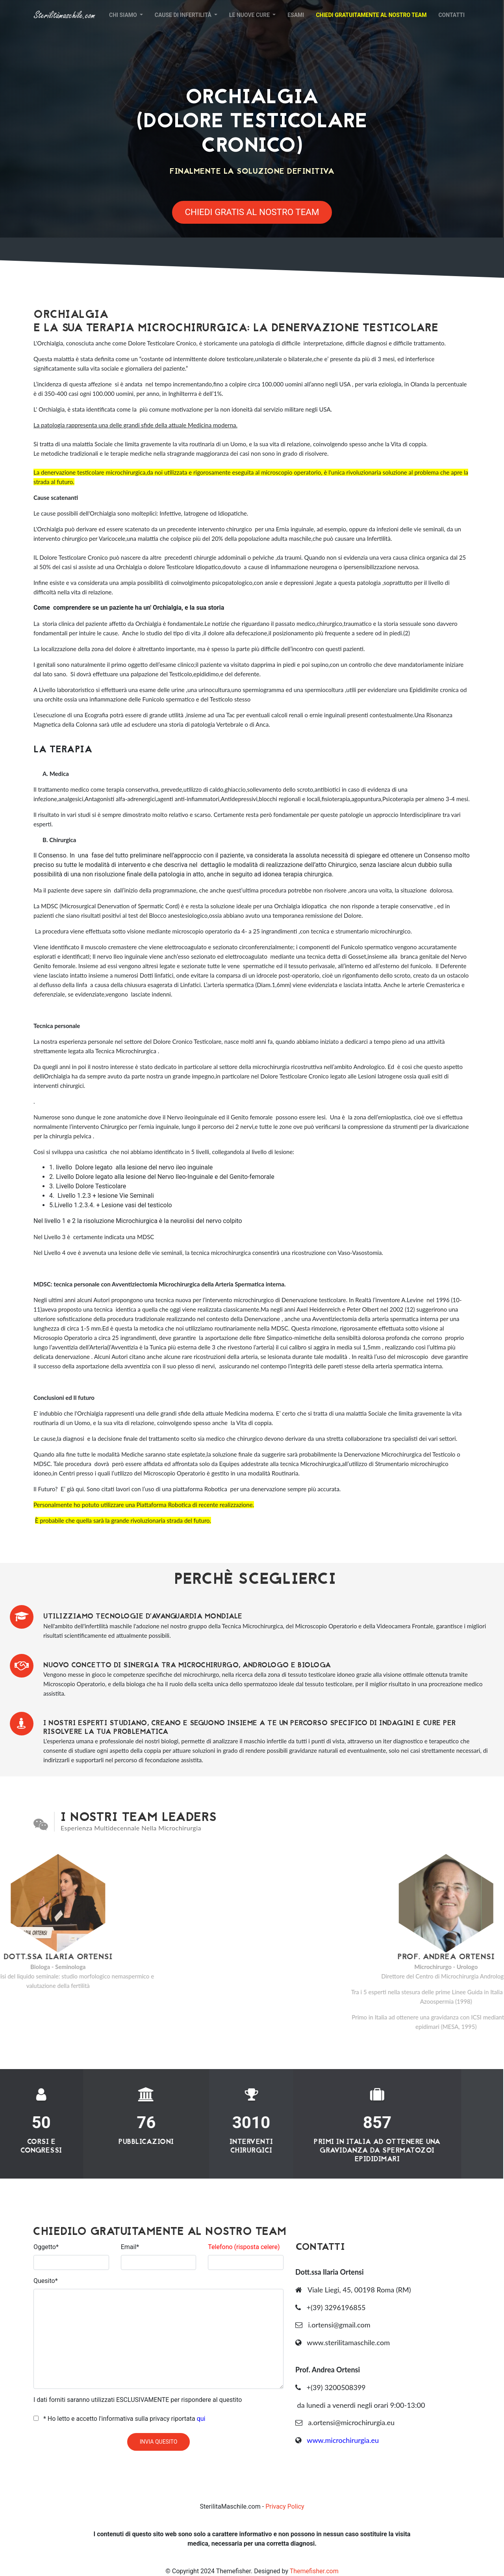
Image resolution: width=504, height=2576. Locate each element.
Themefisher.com (314, 2571)
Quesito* (45, 2281)
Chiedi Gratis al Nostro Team (252, 212)
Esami (295, 15)
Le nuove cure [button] (250, 15)
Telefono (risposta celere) (244, 2247)
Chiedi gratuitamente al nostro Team (371, 15)
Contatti (451, 15)
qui (201, 2418)
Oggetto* (46, 2247)
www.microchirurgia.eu (343, 2440)
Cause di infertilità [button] (184, 15)
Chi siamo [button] (123, 15)
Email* (130, 2247)
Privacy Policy (284, 2506)
